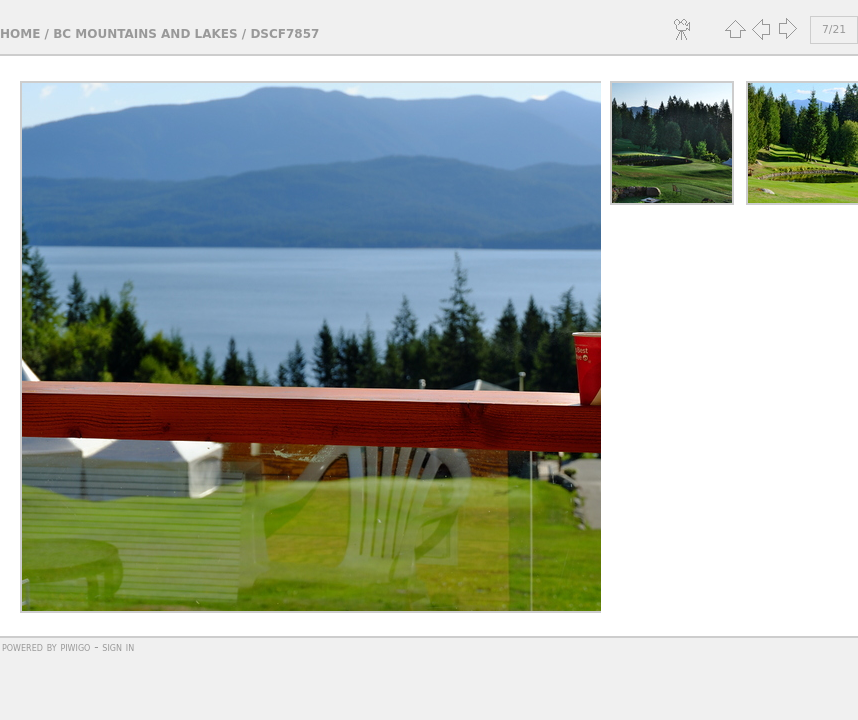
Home (20, 34)
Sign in (118, 647)
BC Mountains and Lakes (145, 34)
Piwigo (75, 647)
